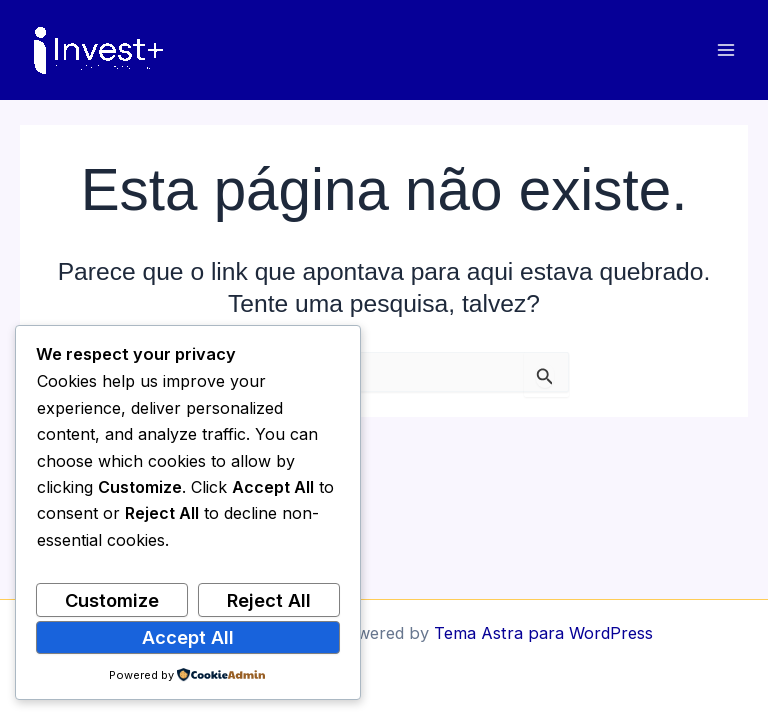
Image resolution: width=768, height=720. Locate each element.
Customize (112, 600)
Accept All (188, 637)
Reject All (269, 600)
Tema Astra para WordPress (543, 633)
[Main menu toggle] (725, 50)
